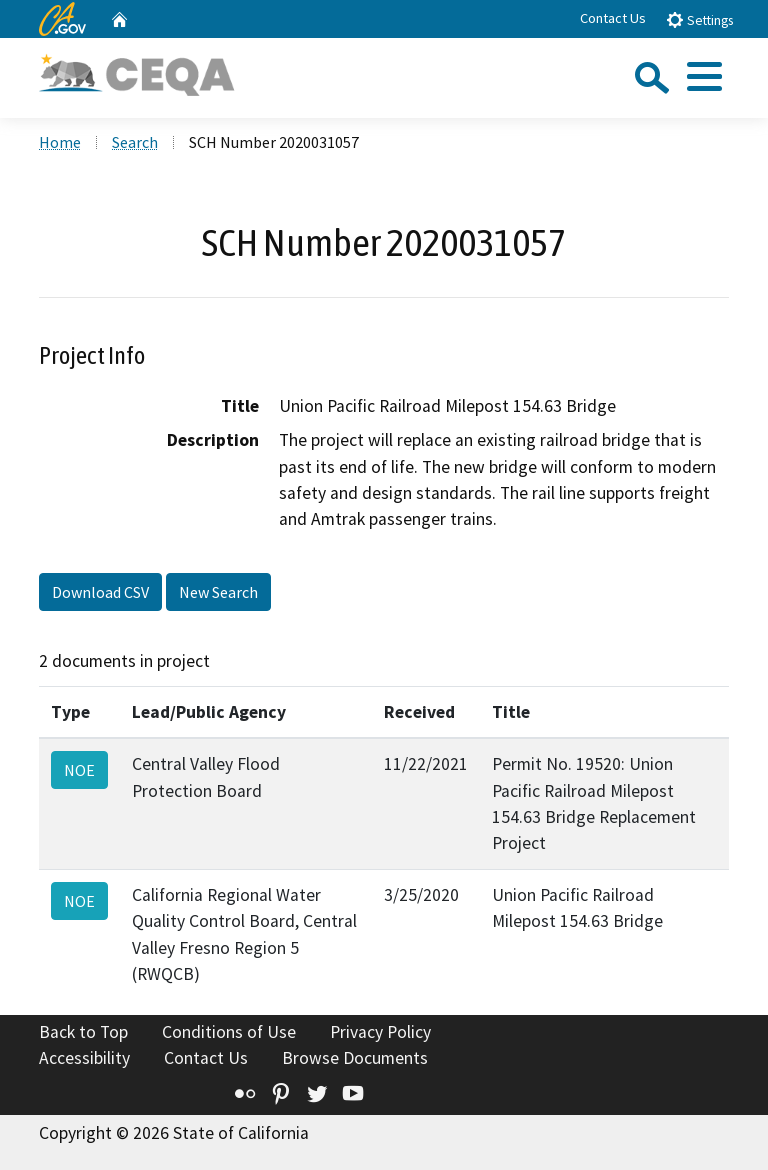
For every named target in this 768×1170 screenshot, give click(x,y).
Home (60, 142)
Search (135, 142)
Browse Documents (355, 1058)
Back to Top (83, 1032)
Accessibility (84, 1058)
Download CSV (100, 592)
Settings (699, 19)
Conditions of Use (229, 1032)
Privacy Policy (380, 1032)
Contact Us (613, 18)
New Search (218, 592)
